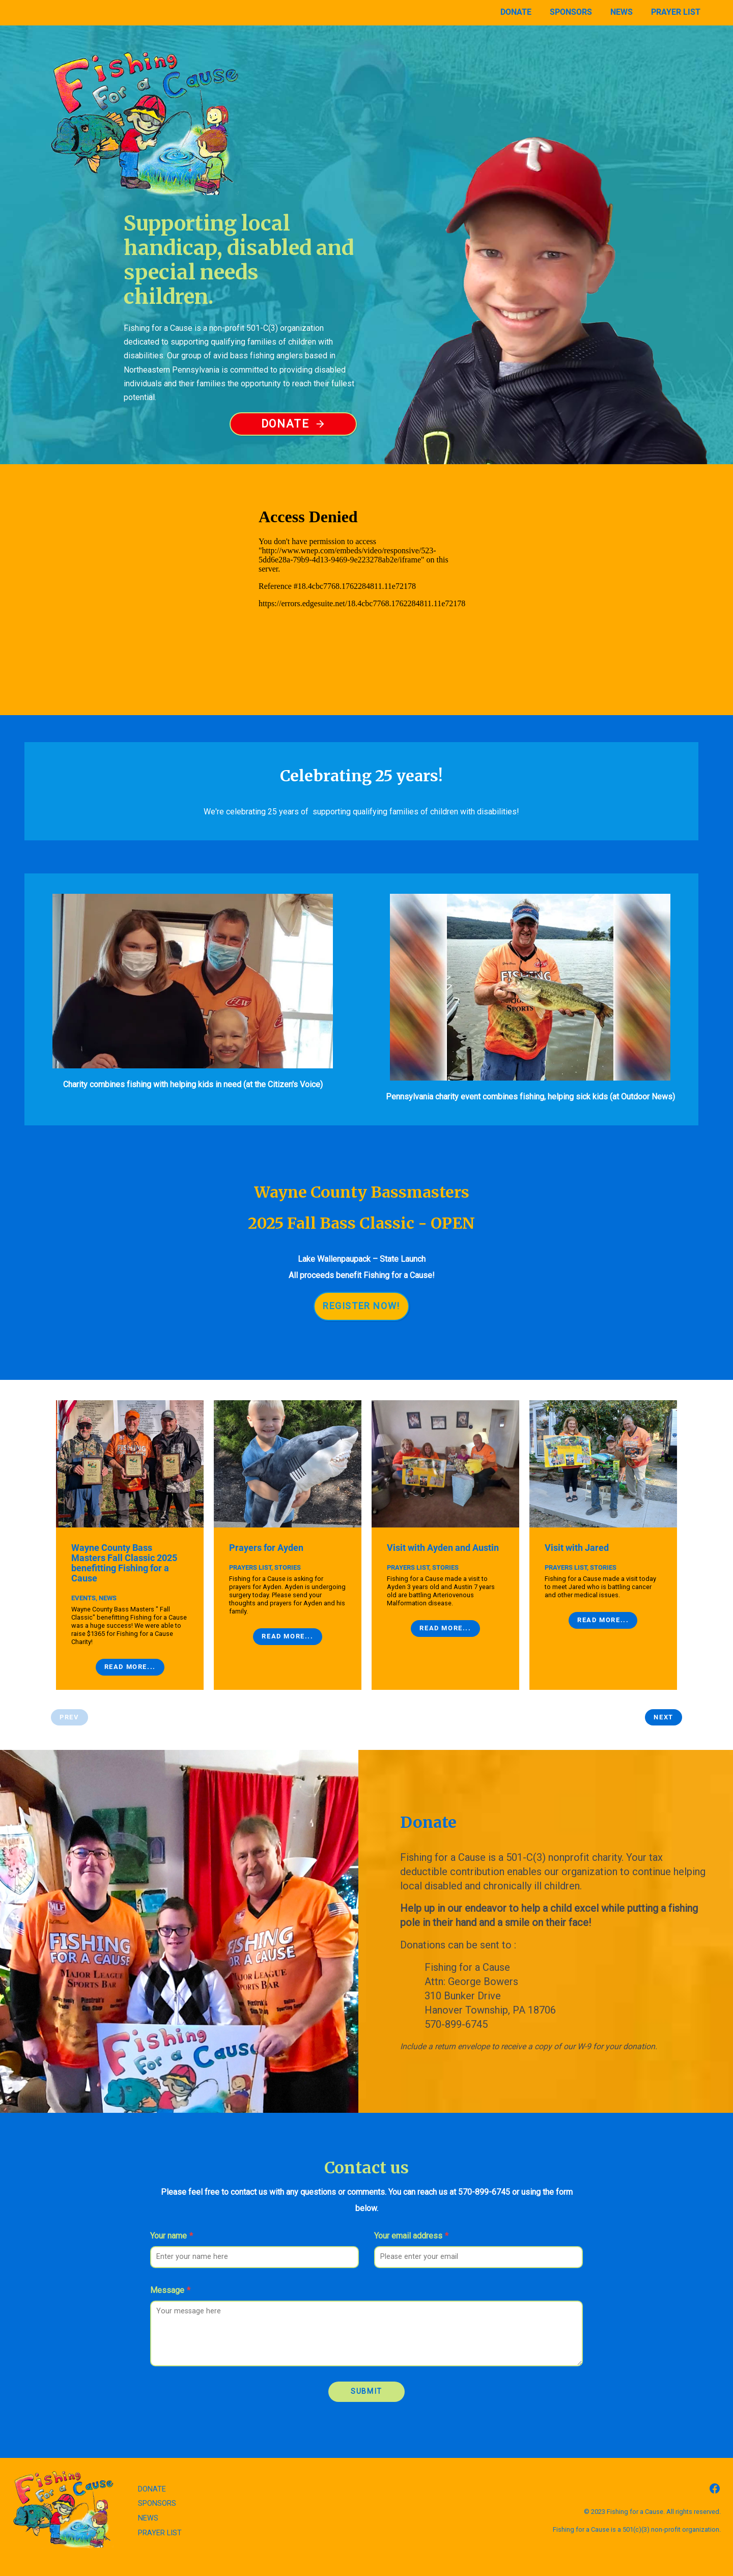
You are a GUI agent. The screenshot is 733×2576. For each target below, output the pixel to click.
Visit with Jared (577, 1523)
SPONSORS (157, 2479)
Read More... (130, 1642)
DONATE (152, 2464)
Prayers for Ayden (266, 1523)
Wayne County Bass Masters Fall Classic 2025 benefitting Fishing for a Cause (124, 1538)
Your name (171, 2211)
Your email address (411, 2211)
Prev (69, 1692)
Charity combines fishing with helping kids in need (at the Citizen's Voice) (193, 1060)
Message (170, 2266)
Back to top (366, 2558)
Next (663, 1692)
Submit (366, 2367)
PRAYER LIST (160, 2508)
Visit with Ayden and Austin (443, 1523)
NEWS (148, 2493)
